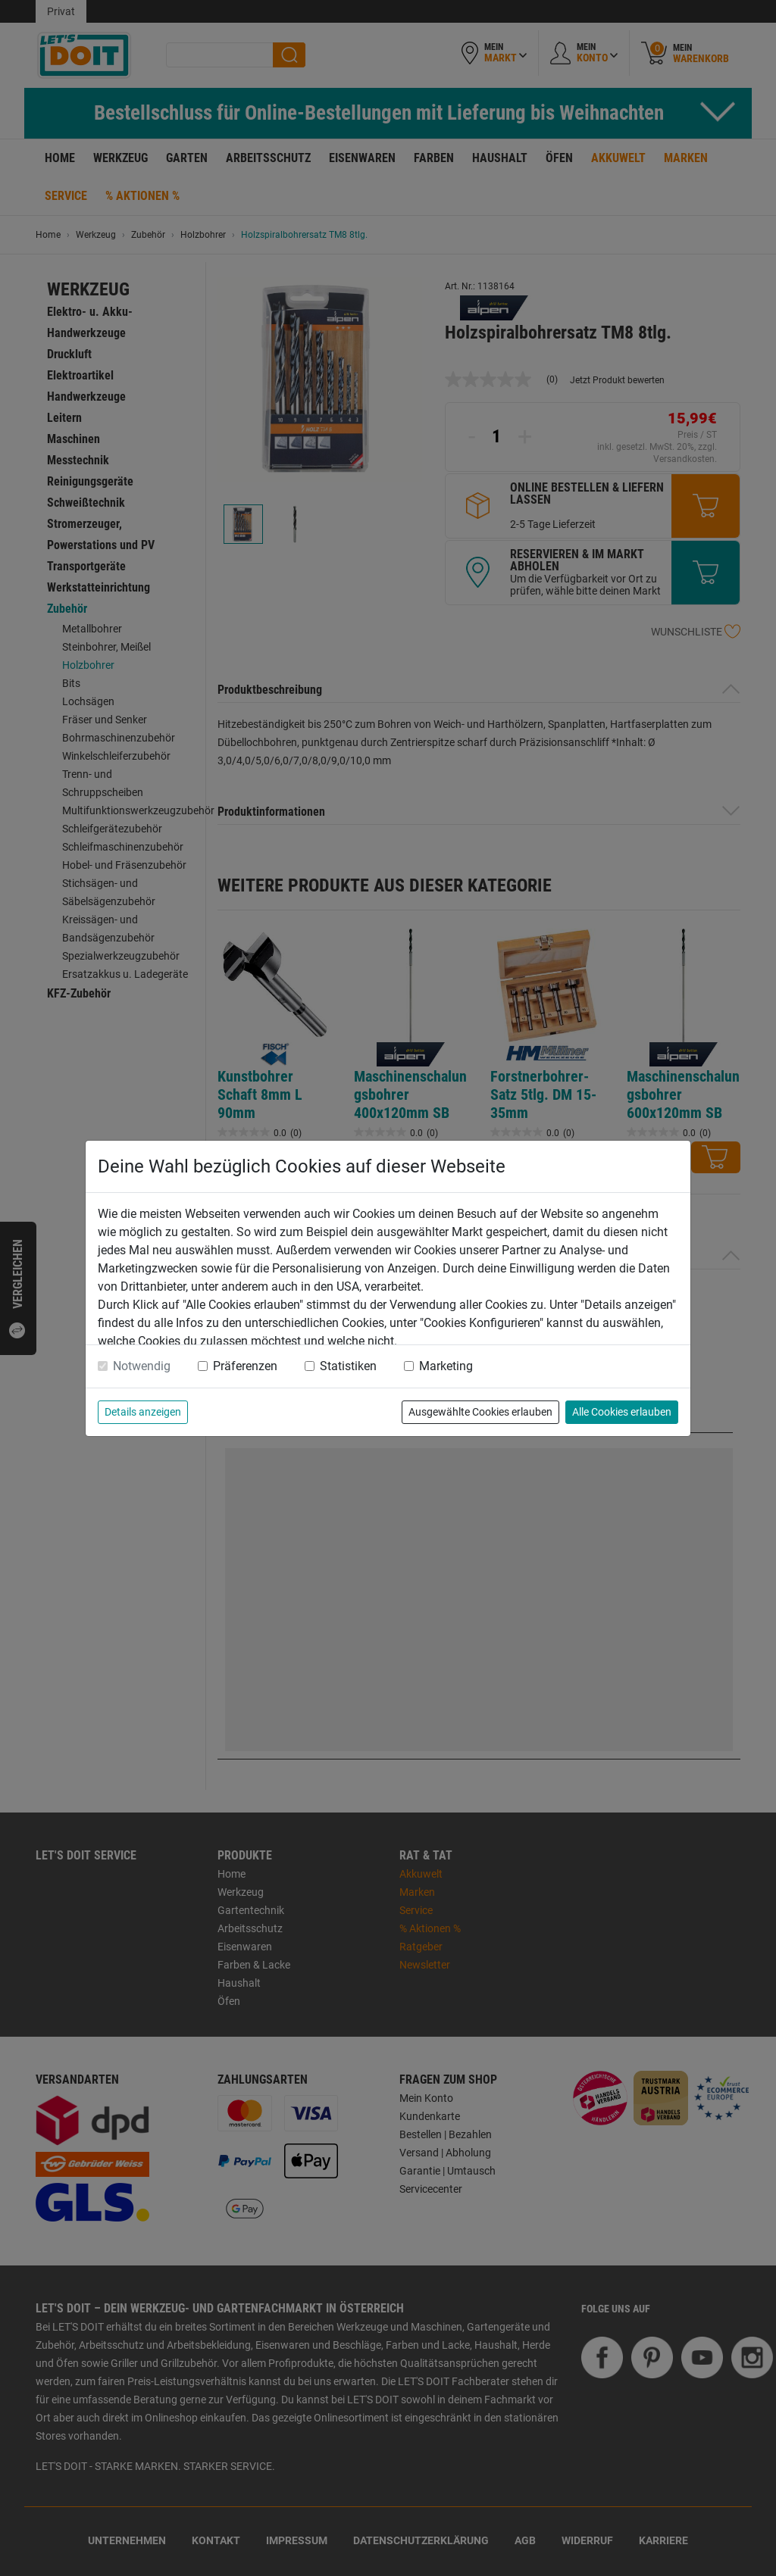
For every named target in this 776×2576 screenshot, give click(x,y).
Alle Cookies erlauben (621, 1412)
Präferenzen (245, 1366)
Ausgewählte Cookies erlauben (480, 1412)
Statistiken (348, 1366)
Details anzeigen (143, 1412)
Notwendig (142, 1366)
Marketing (446, 1366)
